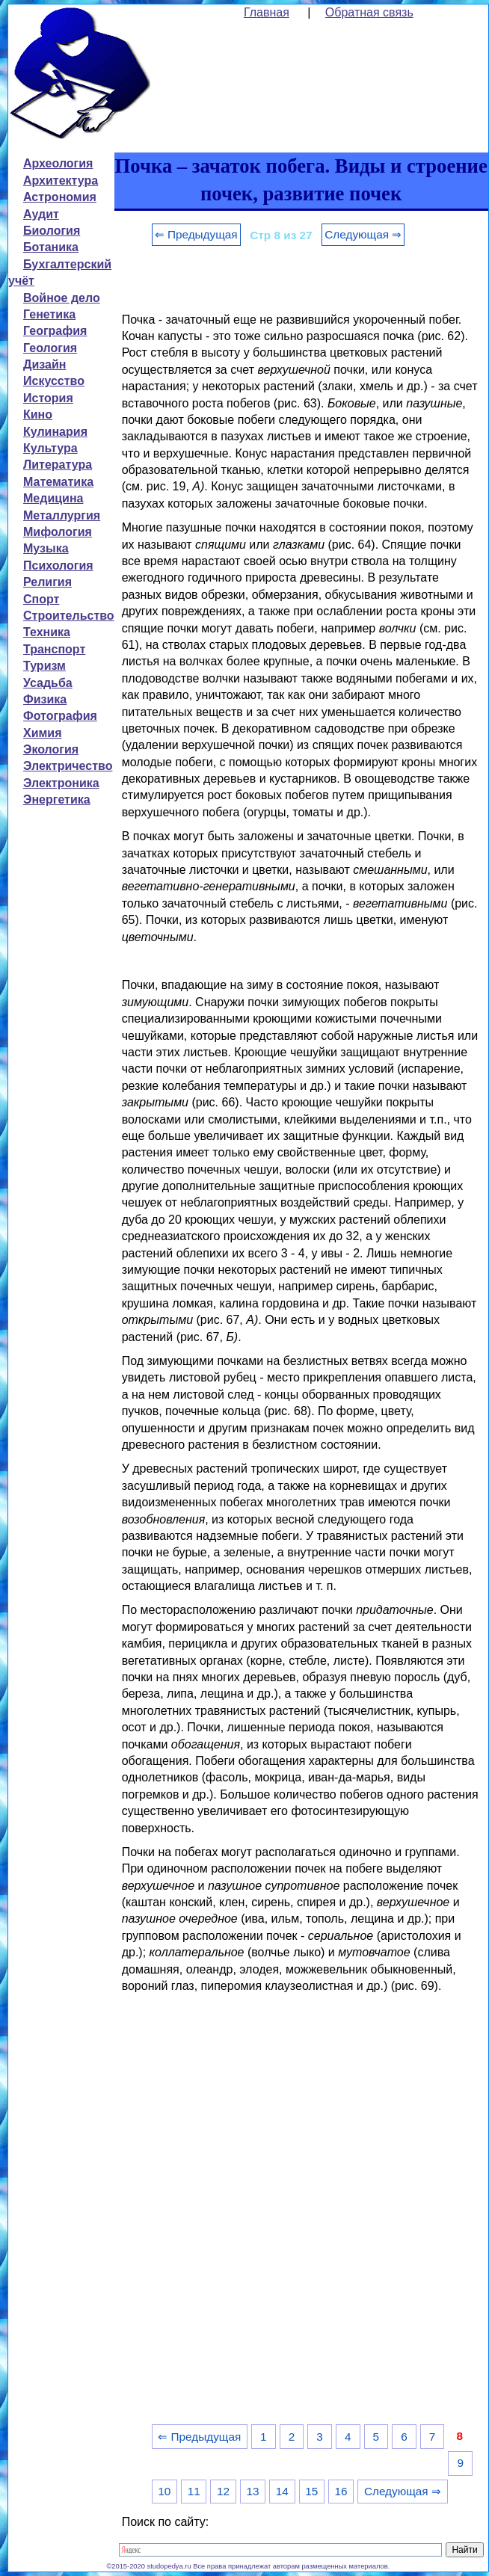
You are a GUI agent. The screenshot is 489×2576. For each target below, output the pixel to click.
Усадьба (48, 683)
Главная (266, 12)
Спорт (41, 599)
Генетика (49, 314)
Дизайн (44, 364)
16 (341, 2491)
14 (282, 2491)
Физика (45, 699)
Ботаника (51, 247)
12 (223, 2491)
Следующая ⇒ (363, 234)
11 (194, 2491)
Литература (57, 464)
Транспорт (54, 649)
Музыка (46, 548)
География (55, 330)
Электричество (67, 765)
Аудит (41, 214)
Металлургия (61, 515)
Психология (58, 565)
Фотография (60, 715)
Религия (47, 582)
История (48, 398)
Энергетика (56, 799)
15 (311, 2491)
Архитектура (60, 180)
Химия (42, 733)
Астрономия (59, 197)
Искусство (53, 381)
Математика (58, 481)
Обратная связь (369, 12)
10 (164, 2491)
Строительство (68, 615)
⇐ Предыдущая (196, 234)
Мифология (57, 532)
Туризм (44, 665)
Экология (51, 749)
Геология (50, 348)
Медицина (53, 498)
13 (252, 2491)
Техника (46, 632)
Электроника (61, 783)
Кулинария (55, 431)
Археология (58, 163)
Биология (51, 230)
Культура (50, 448)
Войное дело (61, 298)
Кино (37, 414)
